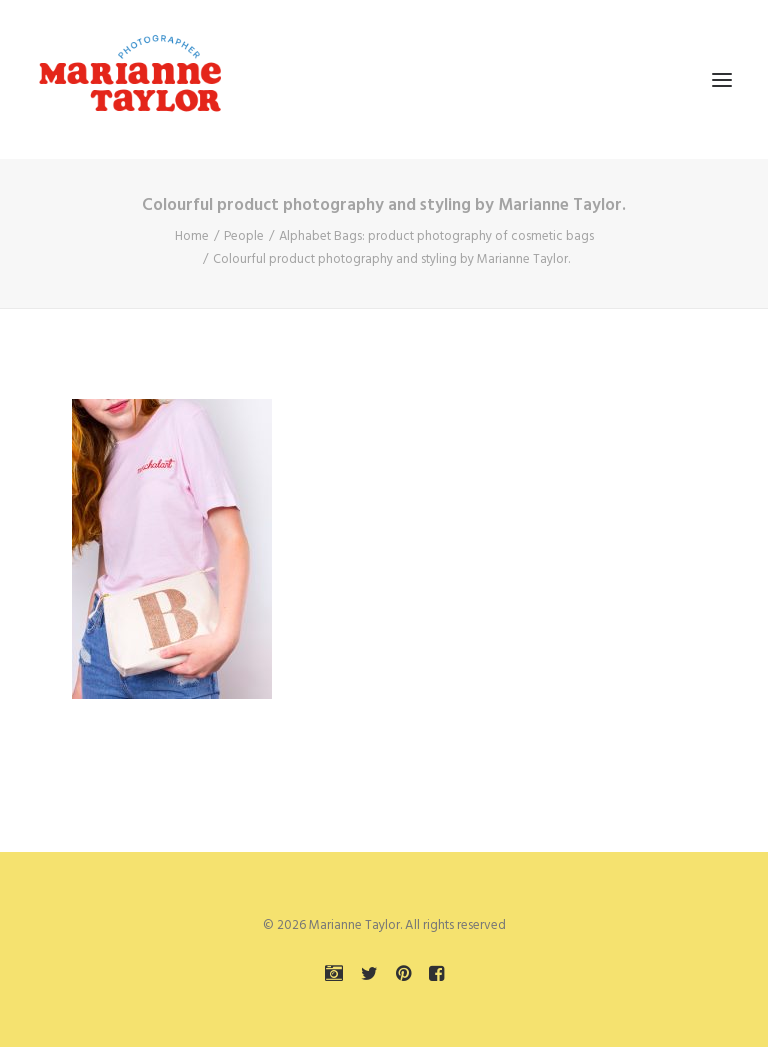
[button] (722, 79)
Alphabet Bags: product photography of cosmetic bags (436, 236)
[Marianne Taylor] (130, 79)
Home (192, 236)
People (244, 236)
